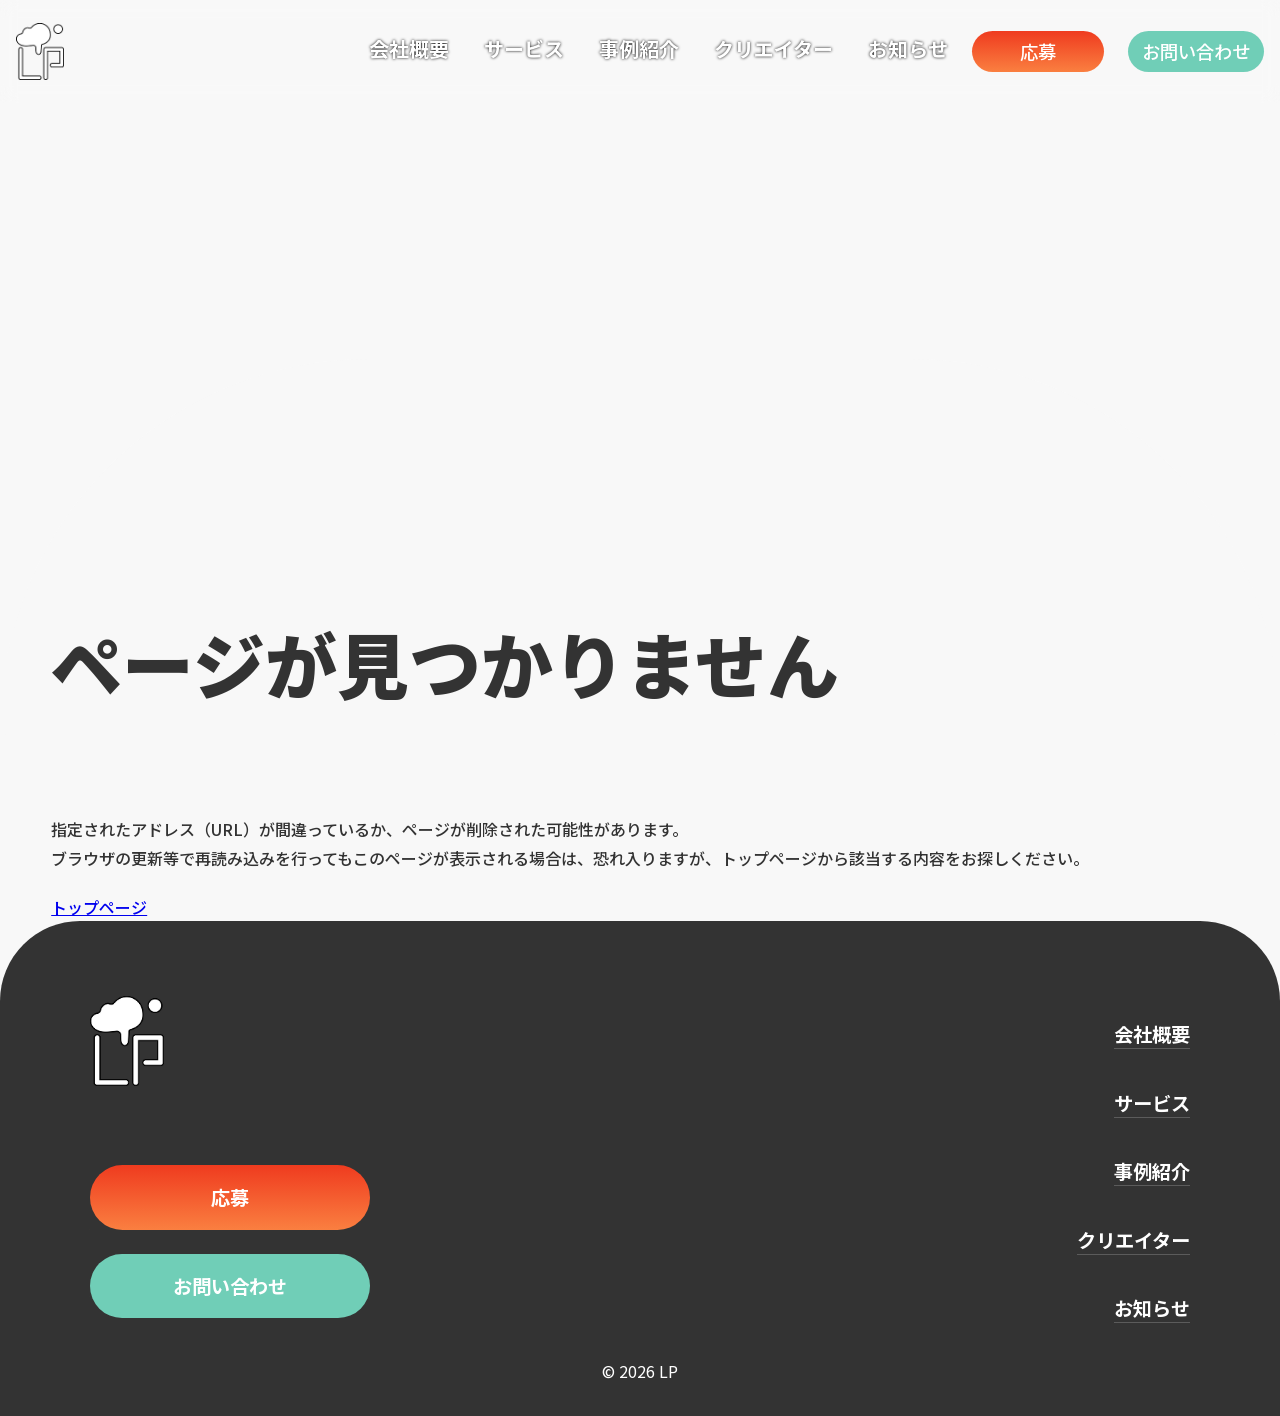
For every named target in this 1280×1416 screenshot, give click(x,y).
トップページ (99, 907)
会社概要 (395, 48)
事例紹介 (625, 48)
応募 (1029, 50)
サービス (510, 48)
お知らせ (894, 48)
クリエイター (759, 48)
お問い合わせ (1194, 50)
